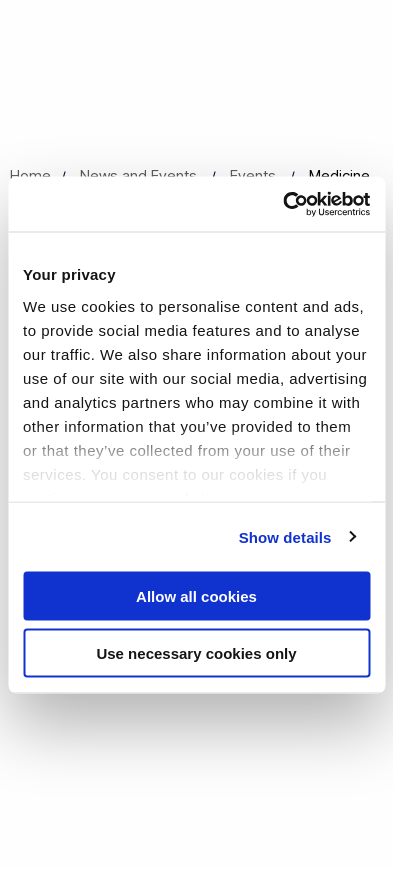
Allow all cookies (196, 596)
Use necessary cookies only (196, 652)
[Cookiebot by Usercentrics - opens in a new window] (283, 204)
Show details (285, 536)
